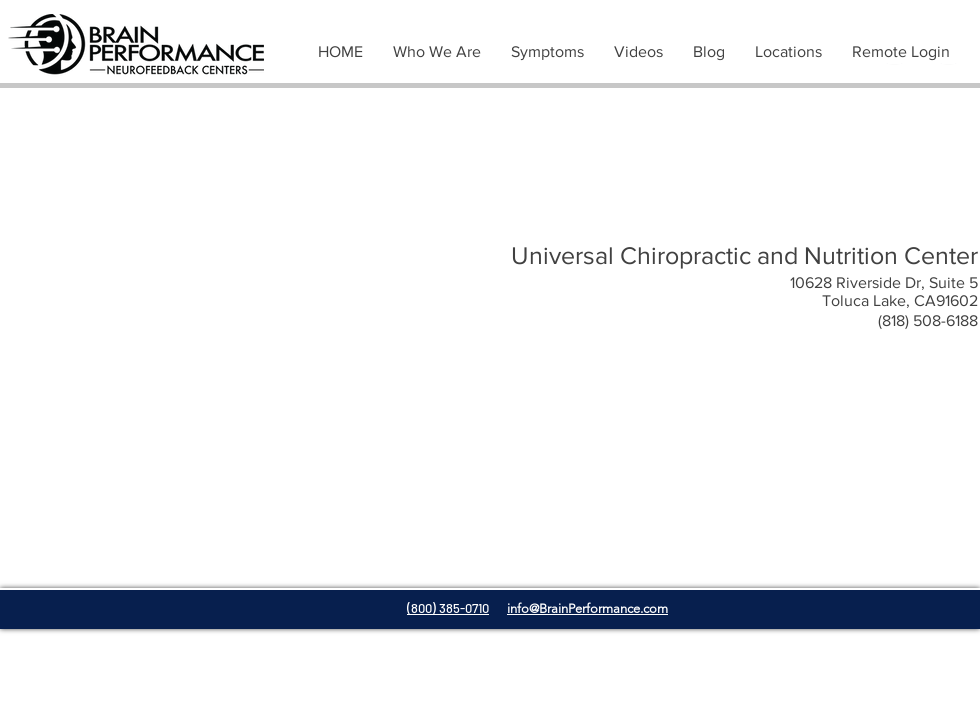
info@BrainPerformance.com (587, 608)
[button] (547, 52)
